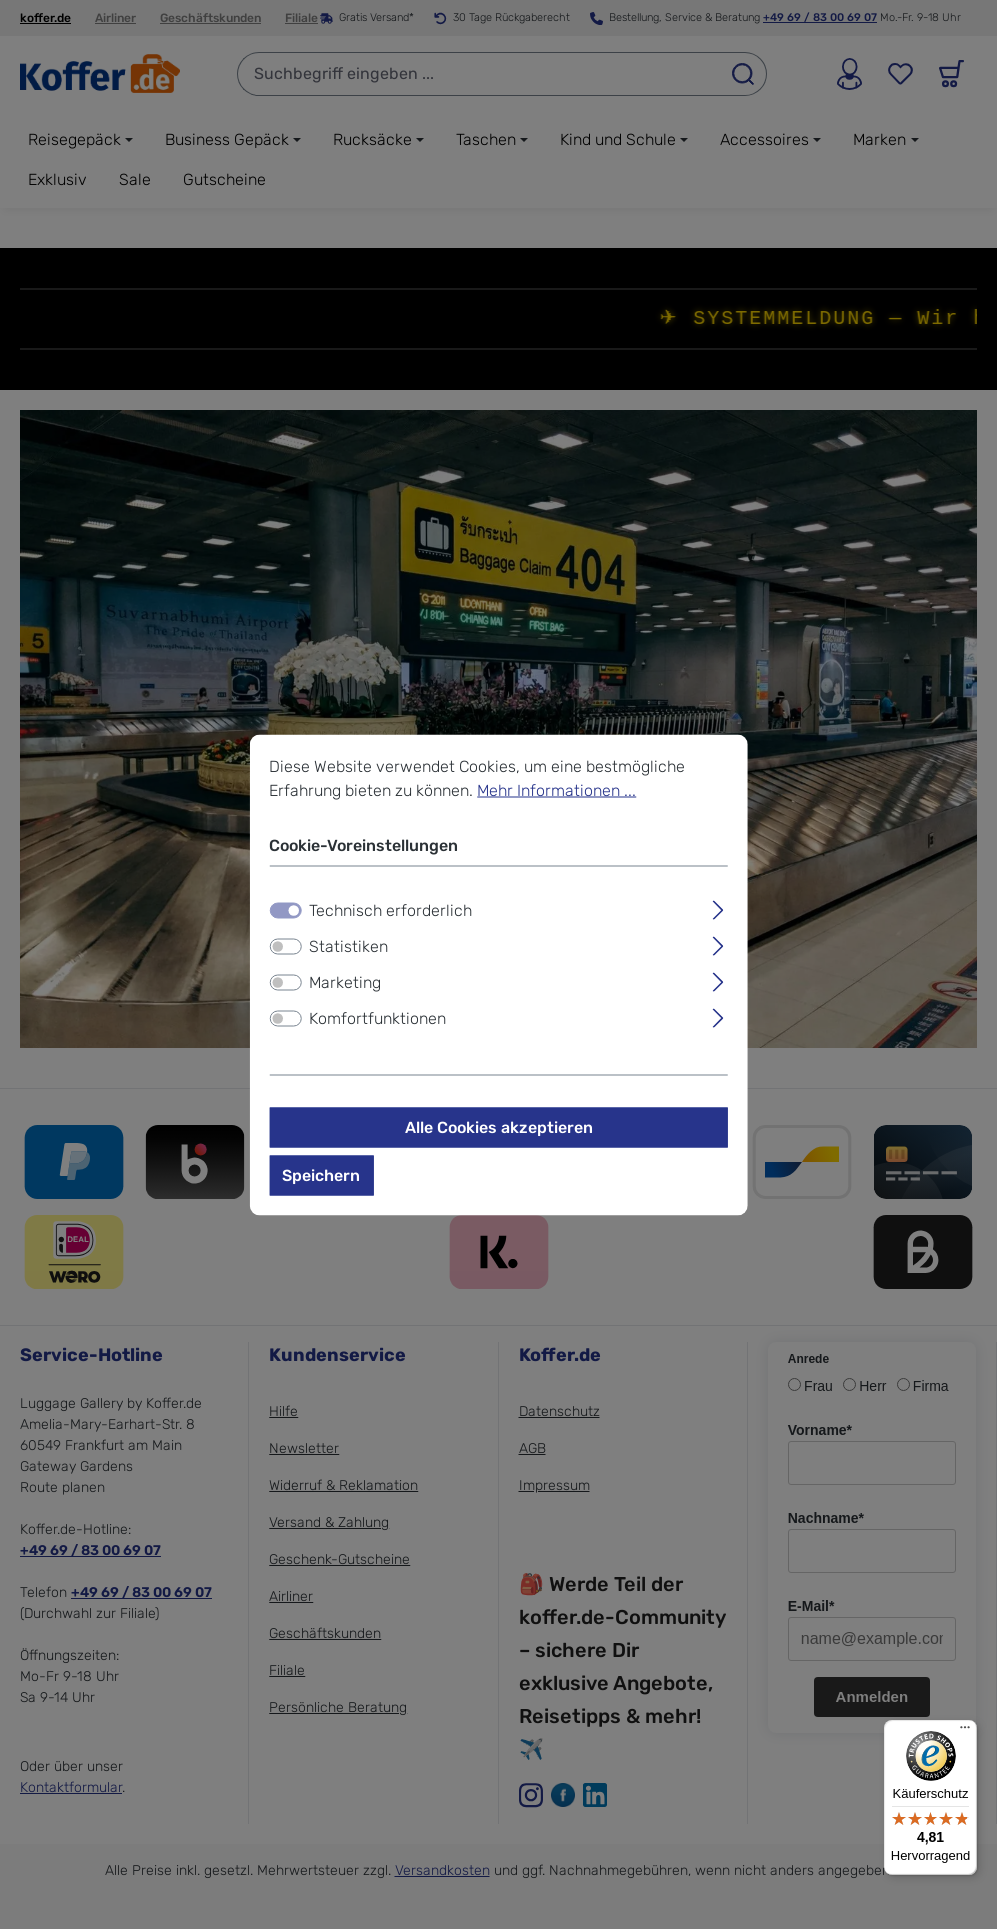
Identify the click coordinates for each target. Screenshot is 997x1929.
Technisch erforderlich (390, 913)
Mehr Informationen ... (556, 793)
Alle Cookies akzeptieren (499, 1130)
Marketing (345, 985)
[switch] (285, 950)
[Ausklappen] (718, 911)
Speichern (321, 1178)
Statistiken (348, 949)
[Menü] (965, 1732)
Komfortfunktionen (377, 1021)
